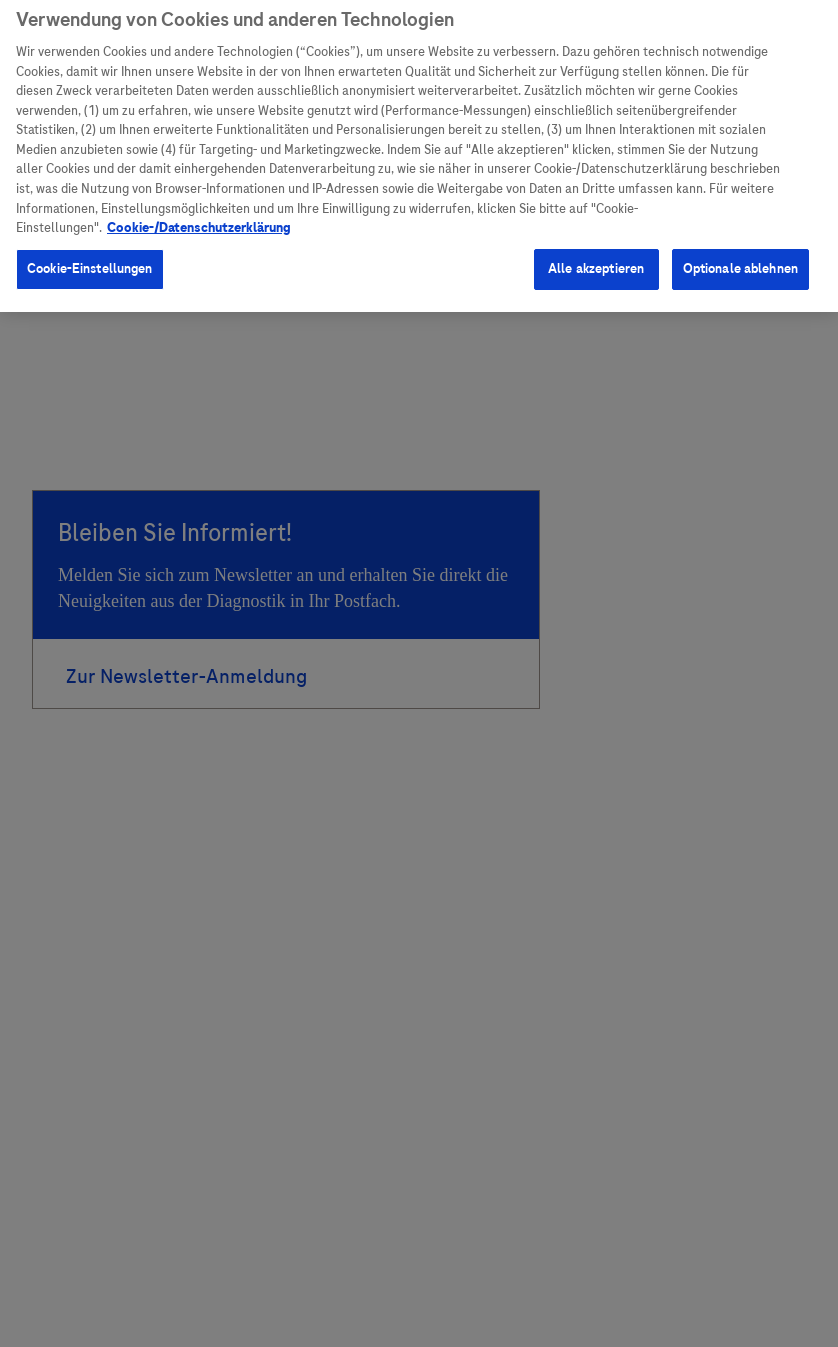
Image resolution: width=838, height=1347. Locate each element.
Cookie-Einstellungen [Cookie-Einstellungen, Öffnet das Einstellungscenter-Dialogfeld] (90, 262)
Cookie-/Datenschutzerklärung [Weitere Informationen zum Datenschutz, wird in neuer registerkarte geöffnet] (199, 221)
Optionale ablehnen (740, 262)
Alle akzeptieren (596, 262)
